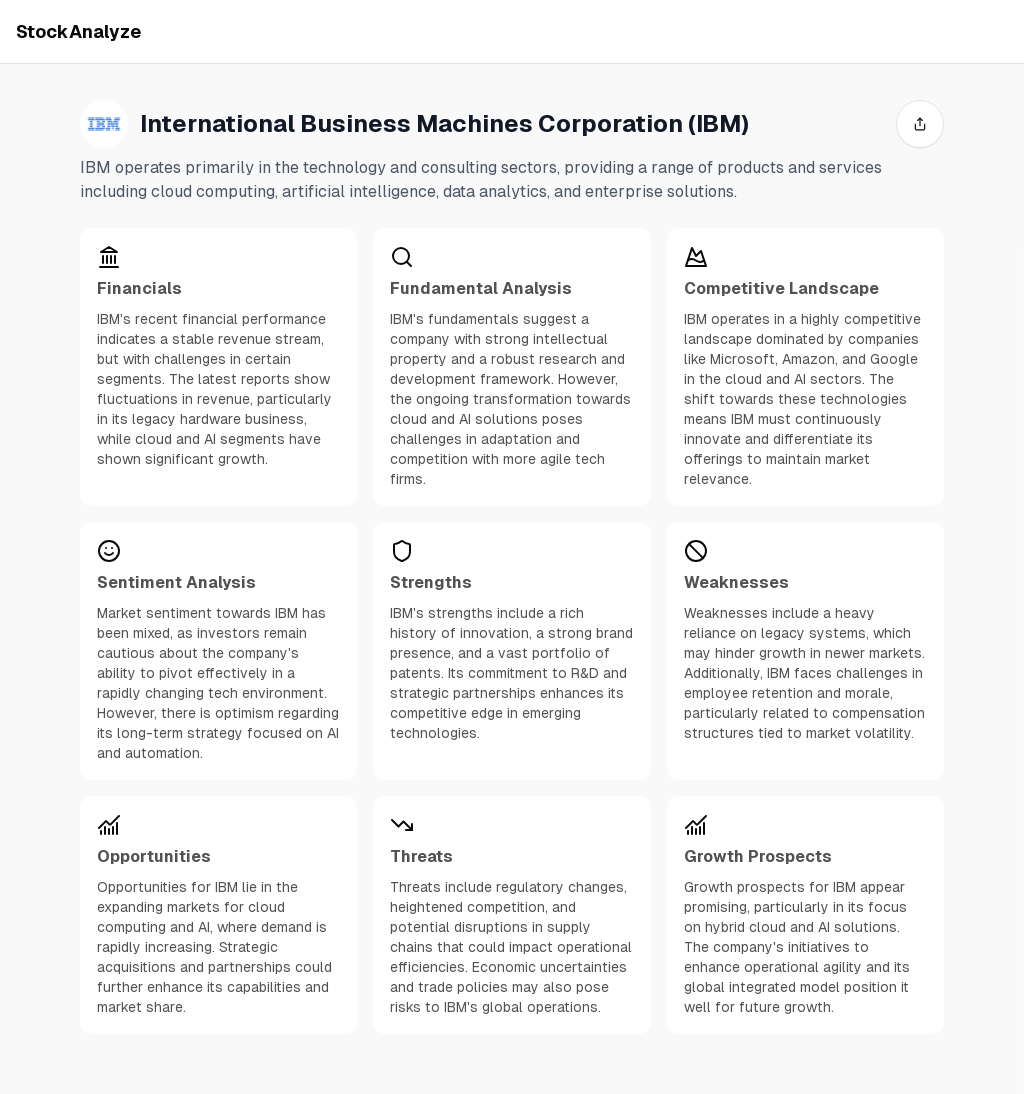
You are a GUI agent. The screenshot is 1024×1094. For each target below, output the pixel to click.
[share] (920, 124)
